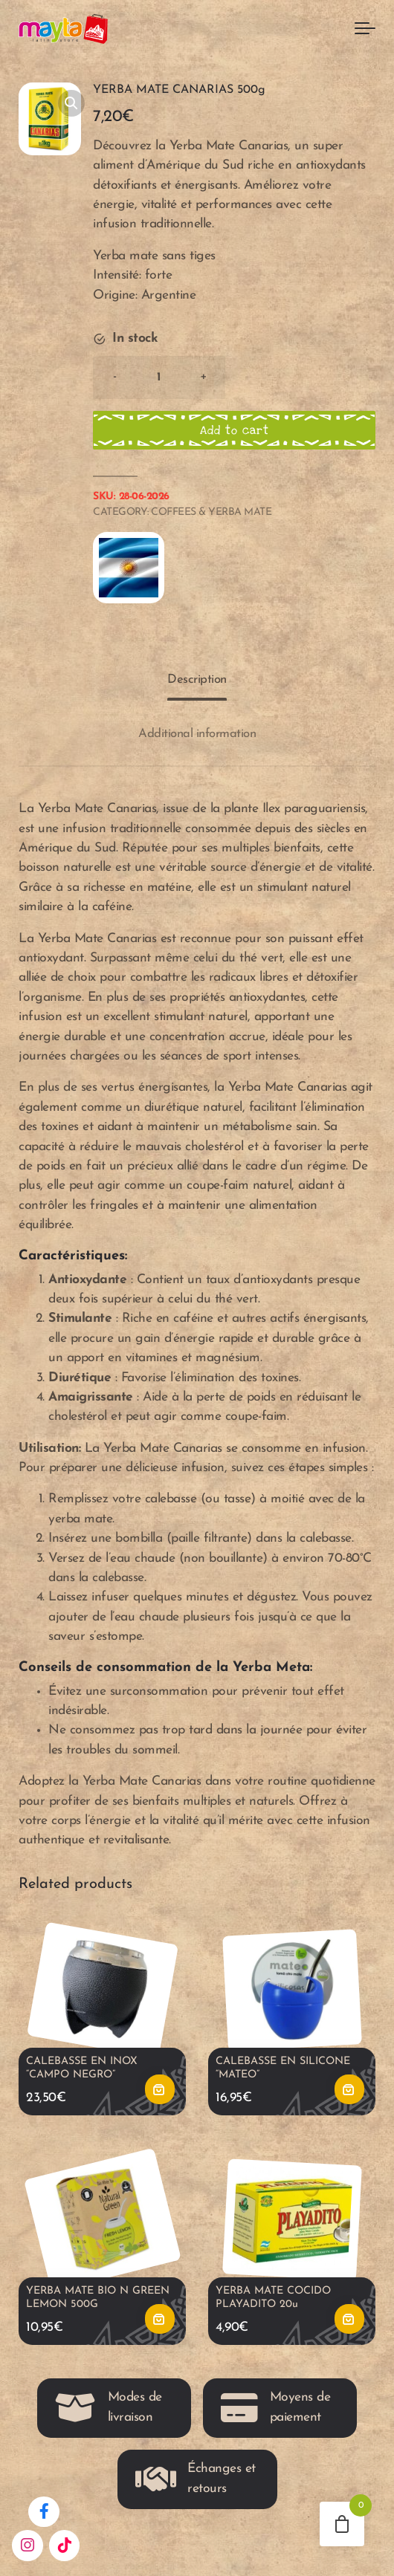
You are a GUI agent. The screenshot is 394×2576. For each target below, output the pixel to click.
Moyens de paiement (275, 2408)
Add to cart (234, 430)
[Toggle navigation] (365, 29)
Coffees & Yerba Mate (211, 512)
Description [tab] (197, 679)
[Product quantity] (159, 377)
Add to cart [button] (160, 2090)
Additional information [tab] (197, 733)
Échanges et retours (195, 2479)
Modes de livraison (108, 2408)
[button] (71, 103)
